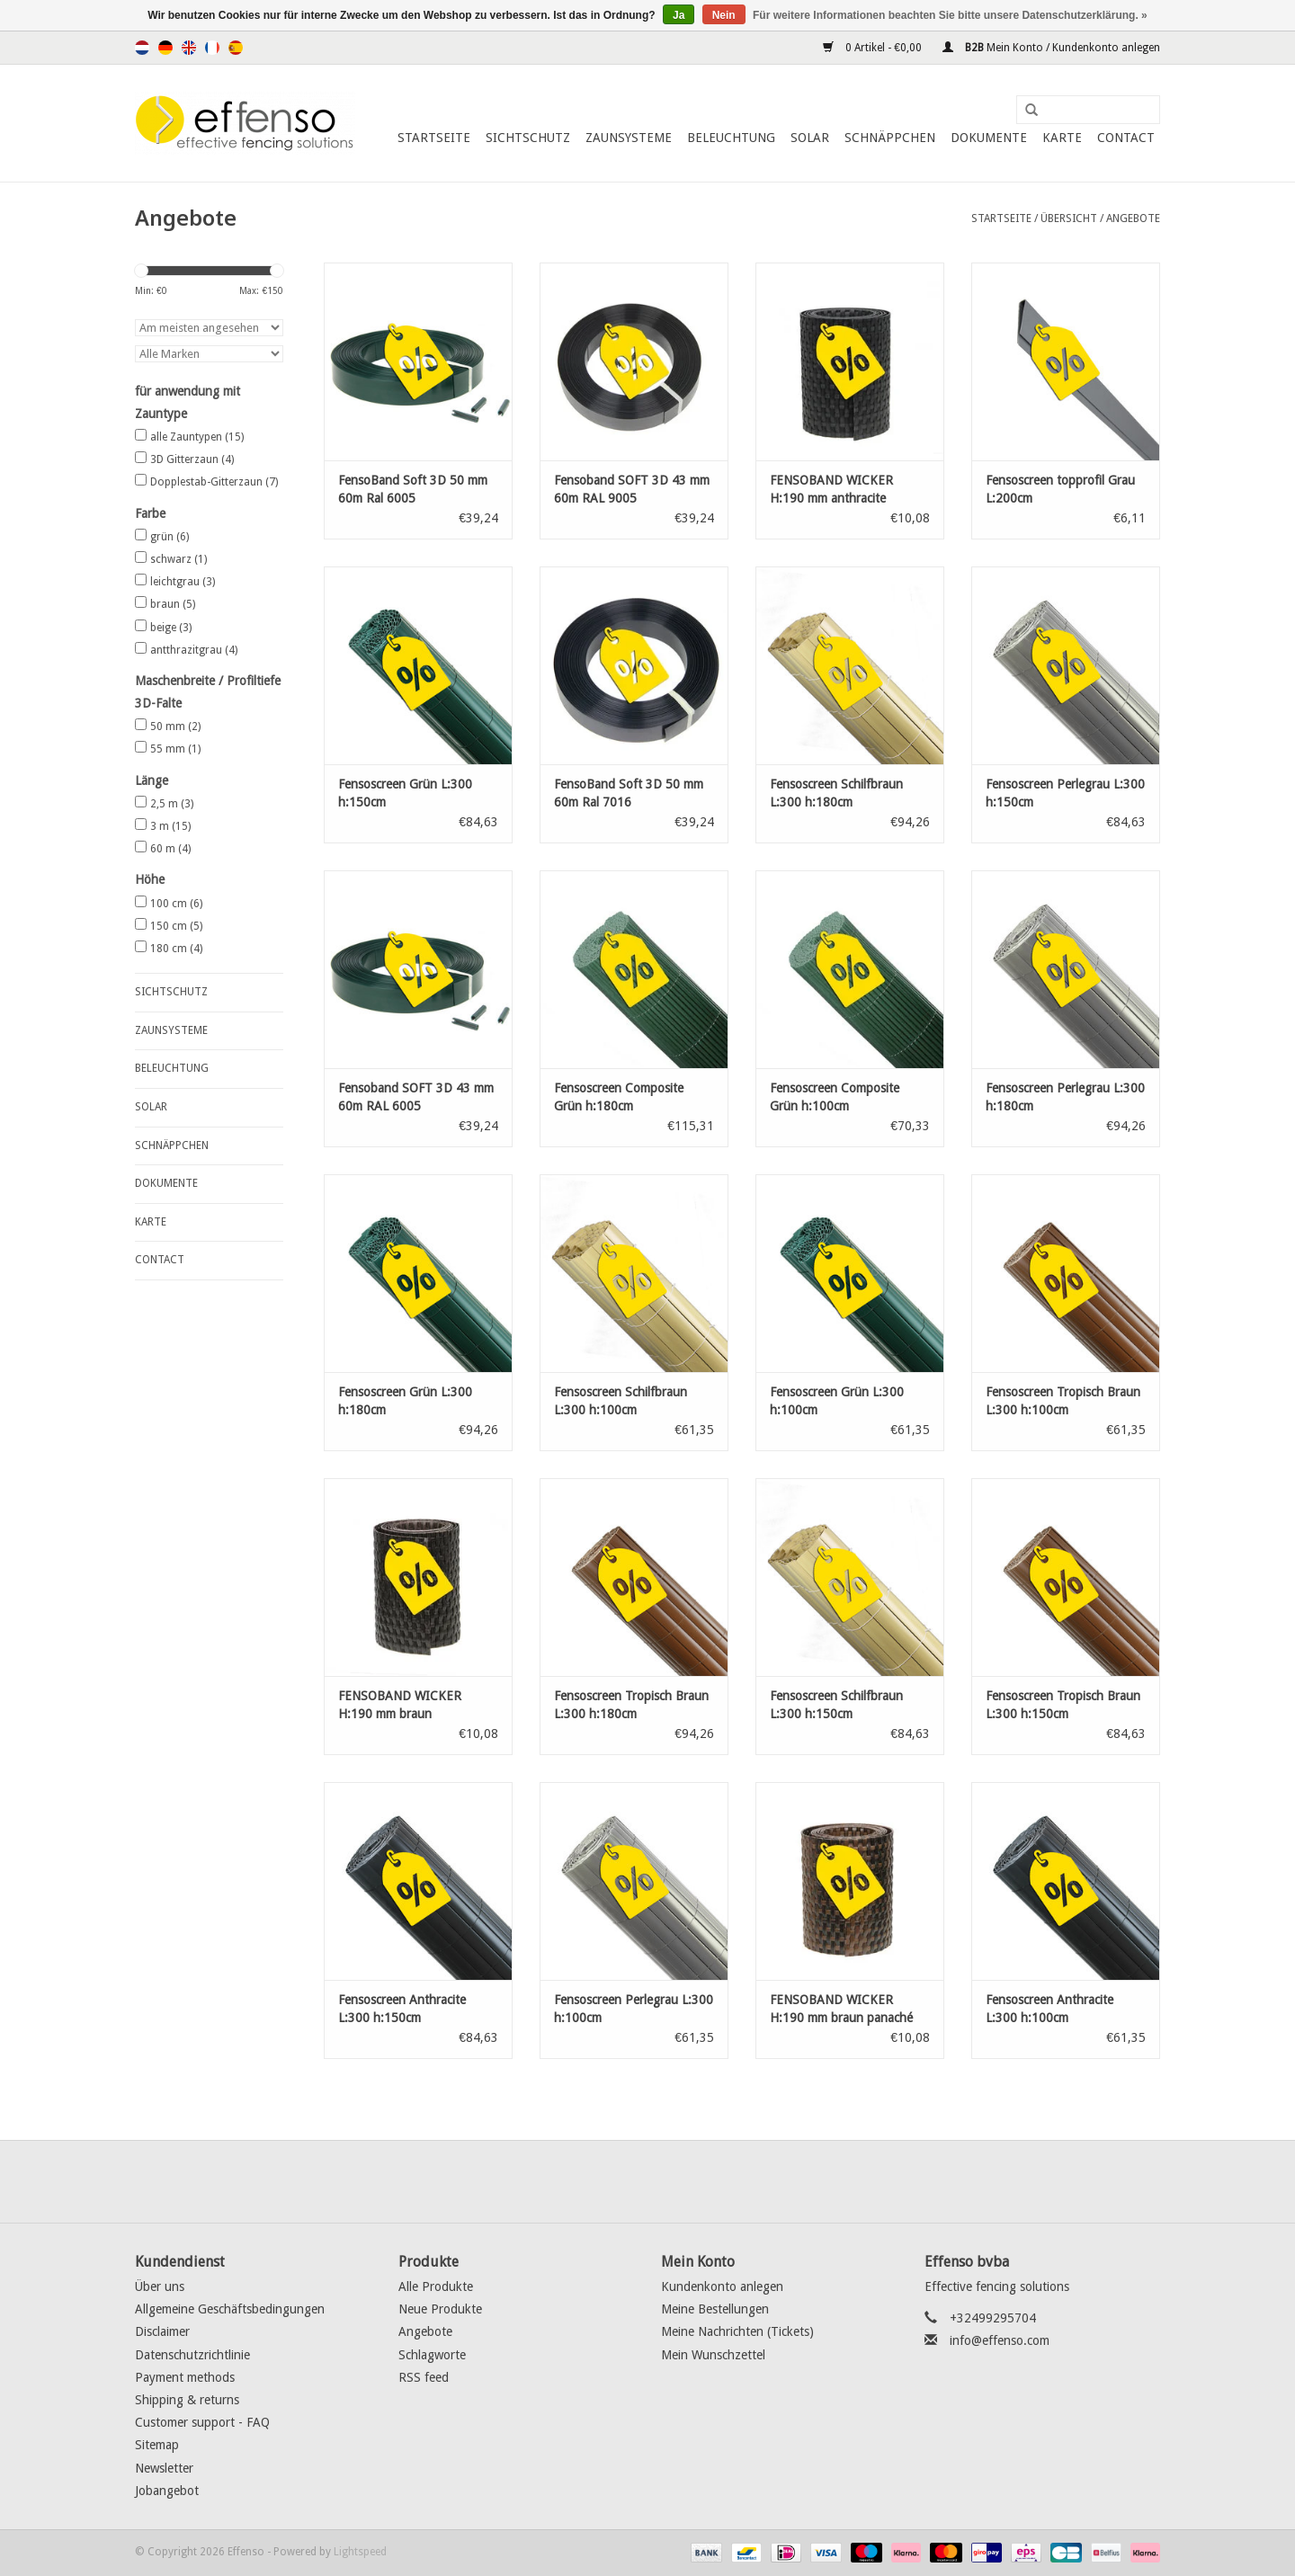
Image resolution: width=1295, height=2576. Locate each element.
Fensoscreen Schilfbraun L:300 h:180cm (836, 793)
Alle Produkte (435, 2286)
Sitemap (157, 2445)
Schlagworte (432, 2355)
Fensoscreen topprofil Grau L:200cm (1060, 489)
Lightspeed (360, 2551)
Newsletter (164, 2468)
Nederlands (142, 47)
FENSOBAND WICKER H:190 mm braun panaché (841, 2008)
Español (235, 47)
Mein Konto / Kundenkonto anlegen (1051, 47)
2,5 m (171, 804)
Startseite (433, 137)
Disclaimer (162, 2331)
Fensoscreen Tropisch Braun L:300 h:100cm (1063, 1401)
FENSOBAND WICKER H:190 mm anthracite (831, 489)
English (189, 47)
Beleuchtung (731, 137)
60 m (170, 848)
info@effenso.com (999, 2340)
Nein (724, 15)
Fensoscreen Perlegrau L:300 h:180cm (1065, 1097)
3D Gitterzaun (192, 459)
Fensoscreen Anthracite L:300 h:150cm (402, 2008)
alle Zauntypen (197, 437)
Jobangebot (167, 2490)
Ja (678, 15)
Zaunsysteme (628, 137)
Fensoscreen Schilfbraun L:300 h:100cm (620, 1401)
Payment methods (185, 2377)
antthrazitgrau (193, 650)
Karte (1062, 137)
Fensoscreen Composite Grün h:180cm (618, 1097)
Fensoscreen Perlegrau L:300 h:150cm (1065, 793)
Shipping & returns (187, 2400)
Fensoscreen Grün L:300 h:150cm (405, 793)
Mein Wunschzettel (713, 2355)
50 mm (175, 726)
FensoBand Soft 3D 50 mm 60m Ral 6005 (412, 489)
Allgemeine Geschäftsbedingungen (230, 2309)
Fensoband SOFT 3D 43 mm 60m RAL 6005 (416, 1097)
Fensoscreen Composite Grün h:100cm (834, 1097)
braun (172, 604)
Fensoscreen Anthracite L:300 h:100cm (1049, 2008)
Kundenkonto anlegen (722, 2286)
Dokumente (989, 137)
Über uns (159, 2286)
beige (171, 627)
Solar (809, 137)
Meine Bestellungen (715, 2309)
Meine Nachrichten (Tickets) (737, 2331)
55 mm (175, 749)
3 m (170, 826)
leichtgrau (182, 581)
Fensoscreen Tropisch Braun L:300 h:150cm (1063, 1705)
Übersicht (1068, 218)
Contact (1126, 137)
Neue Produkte (440, 2309)
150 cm (176, 926)
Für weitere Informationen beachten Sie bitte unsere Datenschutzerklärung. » (950, 15)
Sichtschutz (528, 137)
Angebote (1133, 218)
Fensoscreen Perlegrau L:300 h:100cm (633, 2008)
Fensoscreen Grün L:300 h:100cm (837, 1401)
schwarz (178, 559)
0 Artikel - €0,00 (873, 47)
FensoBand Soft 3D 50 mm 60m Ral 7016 (628, 793)
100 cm (176, 903)
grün (169, 536)
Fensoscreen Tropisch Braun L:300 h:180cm (631, 1705)
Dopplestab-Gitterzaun (214, 482)
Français (212, 47)
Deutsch (165, 47)
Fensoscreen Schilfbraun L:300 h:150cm (836, 1705)
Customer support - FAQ (202, 2422)
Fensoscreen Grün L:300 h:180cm (405, 1401)
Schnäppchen (889, 137)
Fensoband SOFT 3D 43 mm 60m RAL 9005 (632, 489)
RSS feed (423, 2377)
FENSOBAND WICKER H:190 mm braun (399, 1705)
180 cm (176, 948)
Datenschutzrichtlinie (192, 2355)
